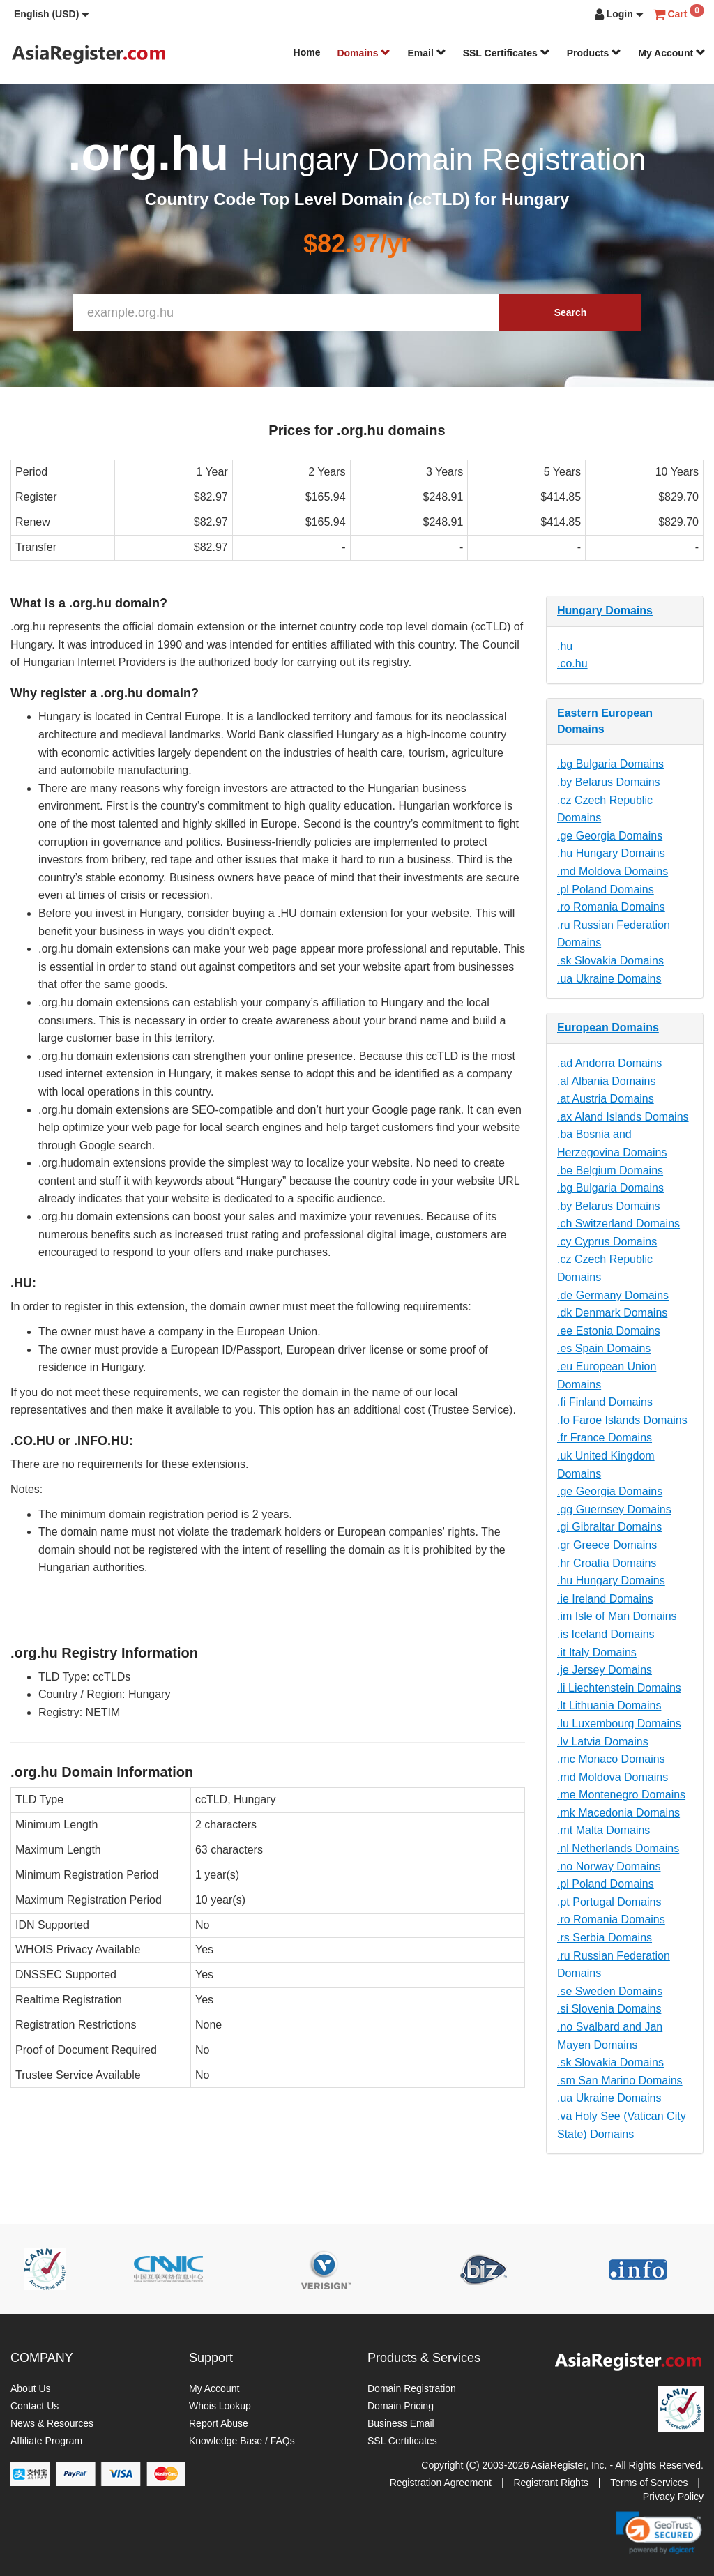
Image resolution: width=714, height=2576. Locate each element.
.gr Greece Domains (607, 1545)
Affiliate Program (46, 2440)
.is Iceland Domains (606, 1634)
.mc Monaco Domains (611, 1759)
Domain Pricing (400, 2405)
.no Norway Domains (609, 1866)
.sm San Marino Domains (620, 2080)
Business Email (400, 2423)
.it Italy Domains (597, 1652)
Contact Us (34, 2405)
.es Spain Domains (604, 1348)
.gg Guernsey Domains (614, 1509)
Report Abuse (218, 2423)
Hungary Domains (605, 610)
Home (307, 52)
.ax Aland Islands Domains (623, 1117)
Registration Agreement (441, 2482)
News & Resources (51, 2423)
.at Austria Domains (605, 1099)
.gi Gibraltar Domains (609, 1527)
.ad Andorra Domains (609, 1063)
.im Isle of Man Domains (617, 1616)
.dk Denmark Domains (612, 1313)
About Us (30, 2388)
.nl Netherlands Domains (618, 1848)
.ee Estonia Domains (608, 1331)
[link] (659, 2532)
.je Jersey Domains (604, 1670)
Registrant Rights (550, 2482)
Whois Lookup (220, 2405)
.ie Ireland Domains (605, 1599)
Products (594, 53)
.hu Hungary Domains (611, 853)
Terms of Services (649, 2482)
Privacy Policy (673, 2496)
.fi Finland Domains (605, 1402)
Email (426, 53)
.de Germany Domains (613, 1295)
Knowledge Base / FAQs (242, 2440)
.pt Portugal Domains (609, 1902)
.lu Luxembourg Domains (619, 1723)
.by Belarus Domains (608, 782)
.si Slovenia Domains (609, 2009)
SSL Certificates (506, 53)
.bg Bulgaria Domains (610, 764)
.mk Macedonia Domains (618, 1813)
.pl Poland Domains (605, 889)
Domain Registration (411, 2388)
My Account (672, 53)
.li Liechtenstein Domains (619, 1688)
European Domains (608, 1027)
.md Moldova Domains (612, 871)
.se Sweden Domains (609, 1991)
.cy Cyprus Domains (607, 1242)
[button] (51, 14)
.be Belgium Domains (610, 1170)
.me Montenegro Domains (621, 1795)
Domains (363, 53)
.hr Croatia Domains (606, 1563)
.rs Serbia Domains (604, 1938)
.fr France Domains (604, 1438)
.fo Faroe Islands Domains (622, 1420)
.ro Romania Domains (611, 907)
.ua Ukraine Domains (609, 979)
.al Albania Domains (606, 1081)
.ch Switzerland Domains (618, 1223)
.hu (564, 646)
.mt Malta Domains (603, 1830)
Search (570, 312)
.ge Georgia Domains (609, 836)
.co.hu (572, 663)
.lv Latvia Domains (602, 1742)
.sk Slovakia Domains (610, 961)
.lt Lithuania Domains (609, 1705)
